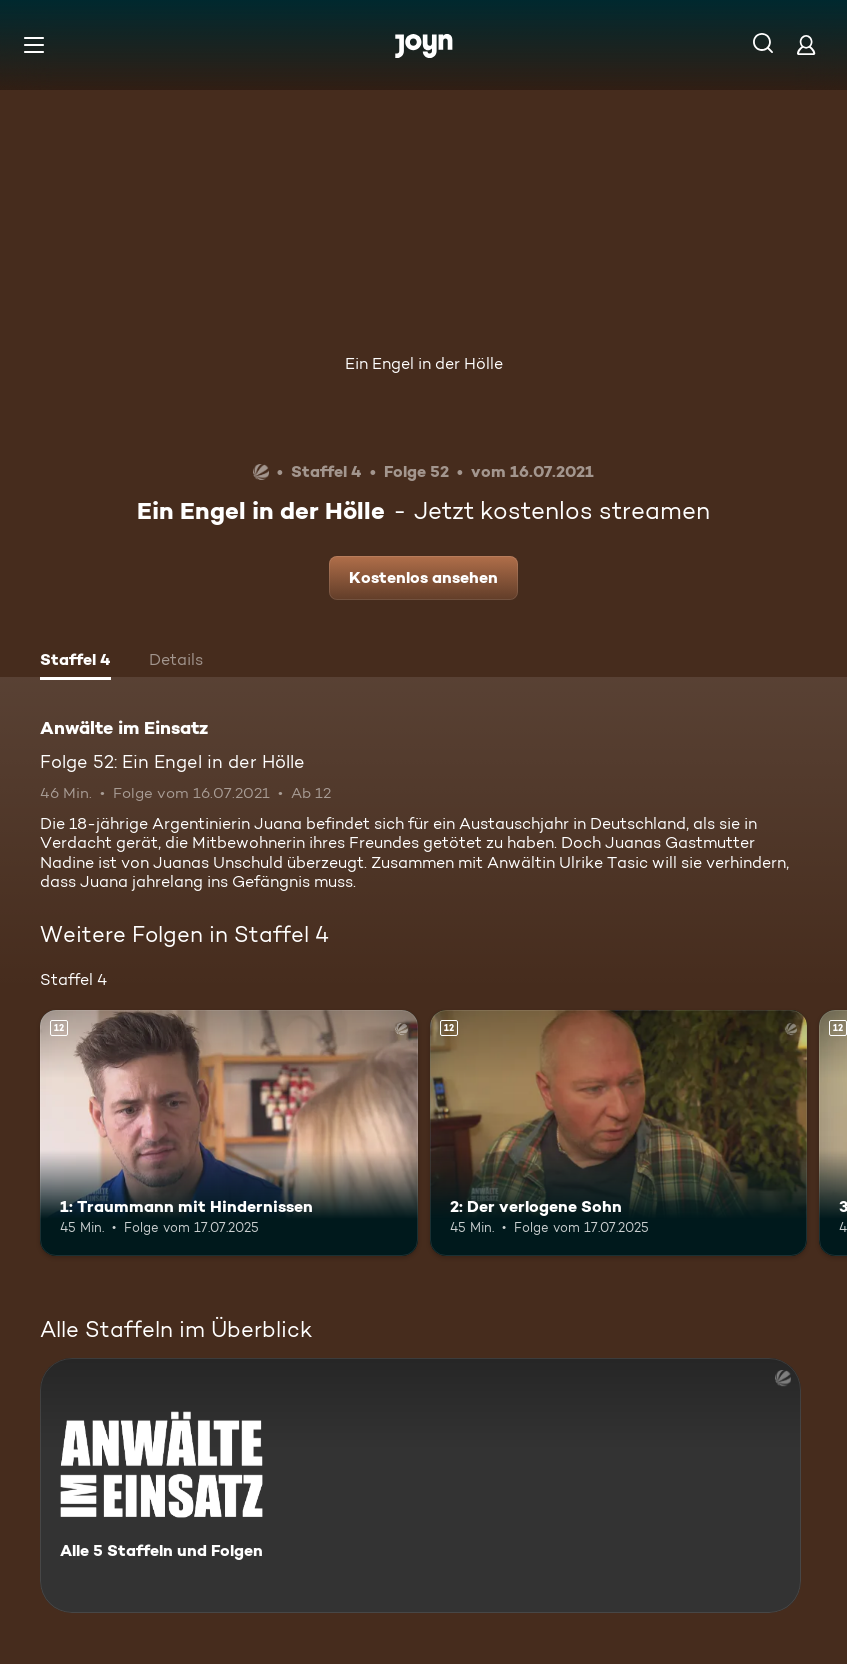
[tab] (75, 662)
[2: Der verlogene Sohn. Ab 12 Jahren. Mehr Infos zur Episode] (619, 1132)
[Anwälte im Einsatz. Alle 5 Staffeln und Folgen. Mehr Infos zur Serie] (420, 1485)
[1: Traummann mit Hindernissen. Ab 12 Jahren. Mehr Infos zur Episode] (229, 1132)
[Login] (806, 44)
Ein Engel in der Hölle (424, 363)
